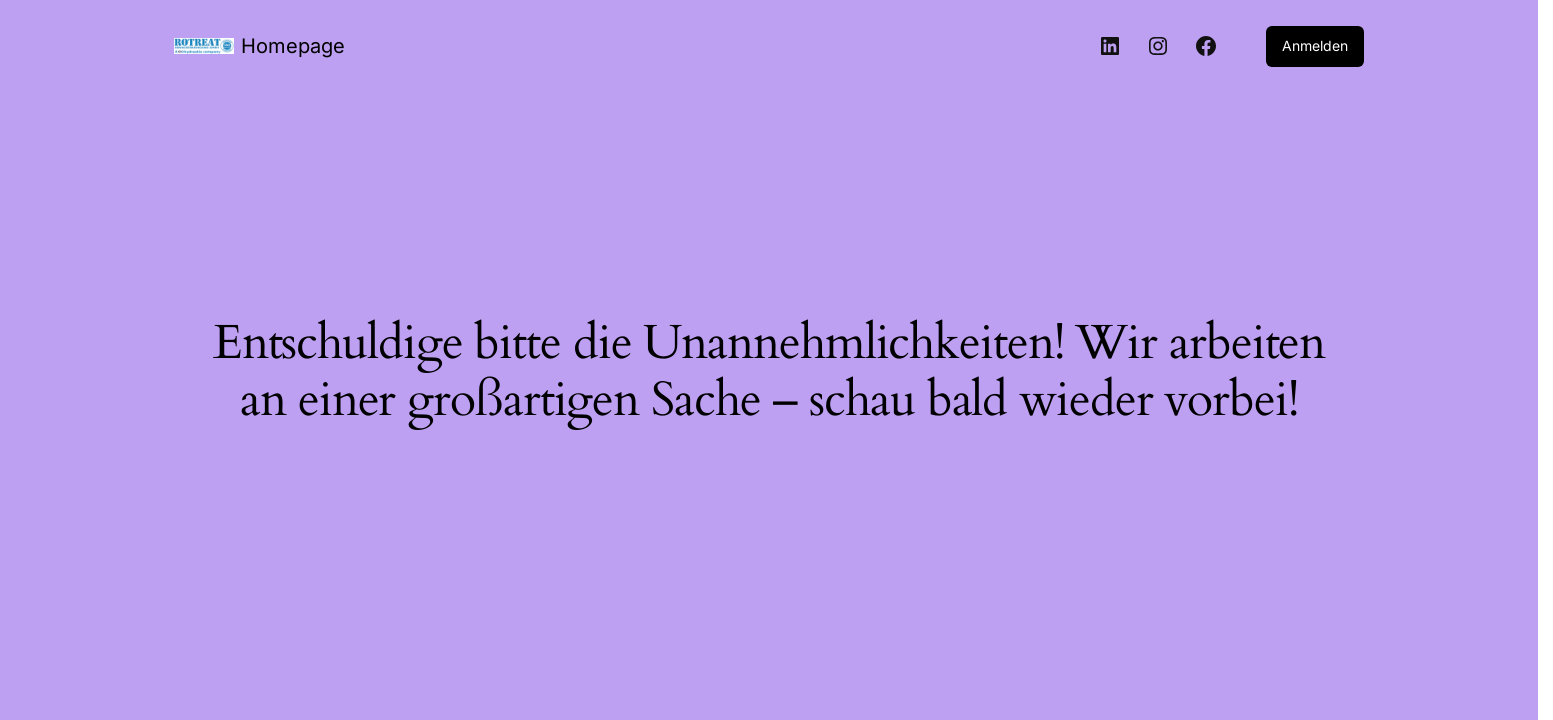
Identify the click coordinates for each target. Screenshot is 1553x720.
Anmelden (1315, 45)
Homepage (293, 46)
